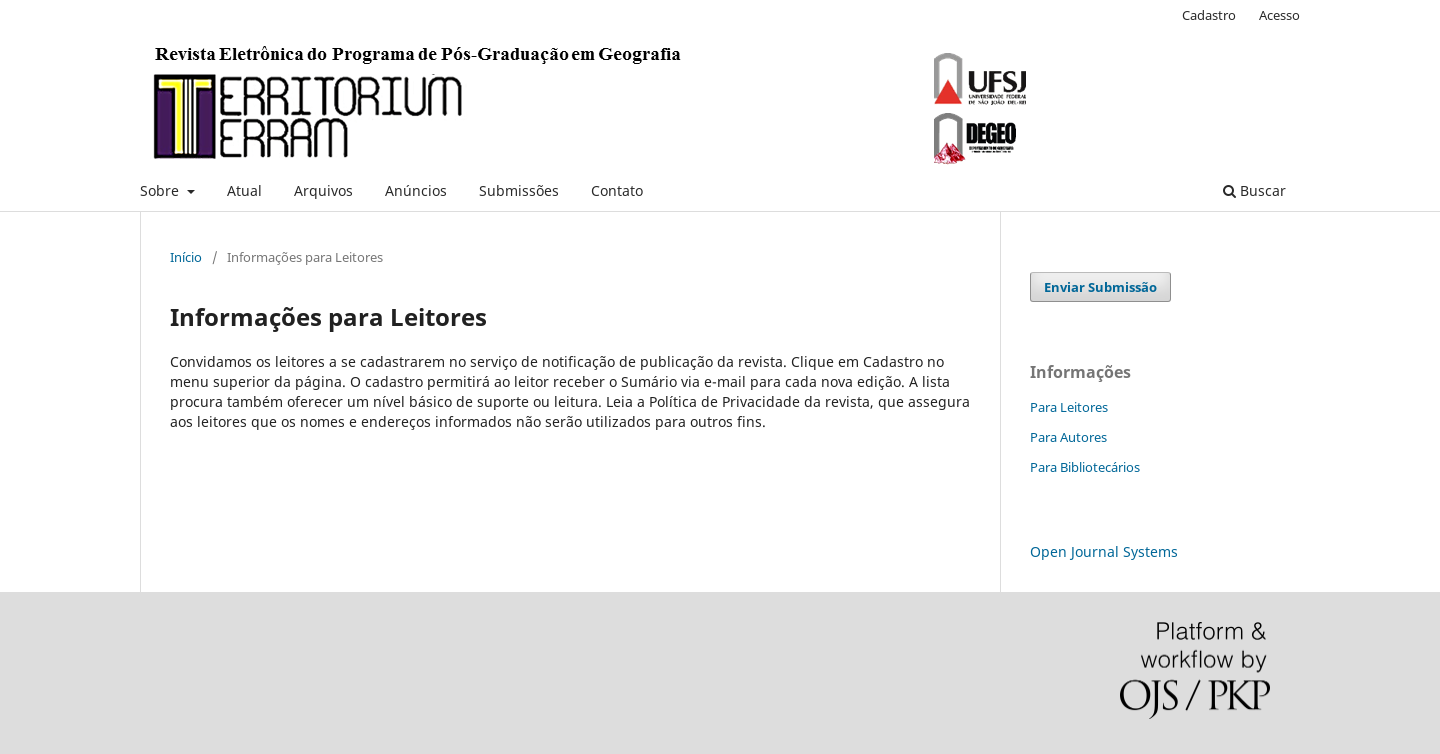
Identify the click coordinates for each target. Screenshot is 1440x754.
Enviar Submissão (1100, 287)
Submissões (519, 190)
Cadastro (1209, 15)
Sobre (161, 190)
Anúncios (416, 190)
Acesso (1279, 15)
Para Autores (1068, 437)
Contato (617, 190)
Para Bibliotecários (1085, 467)
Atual (244, 190)
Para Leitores (1069, 407)
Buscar (1254, 190)
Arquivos (323, 190)
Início (186, 257)
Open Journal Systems (1104, 551)
